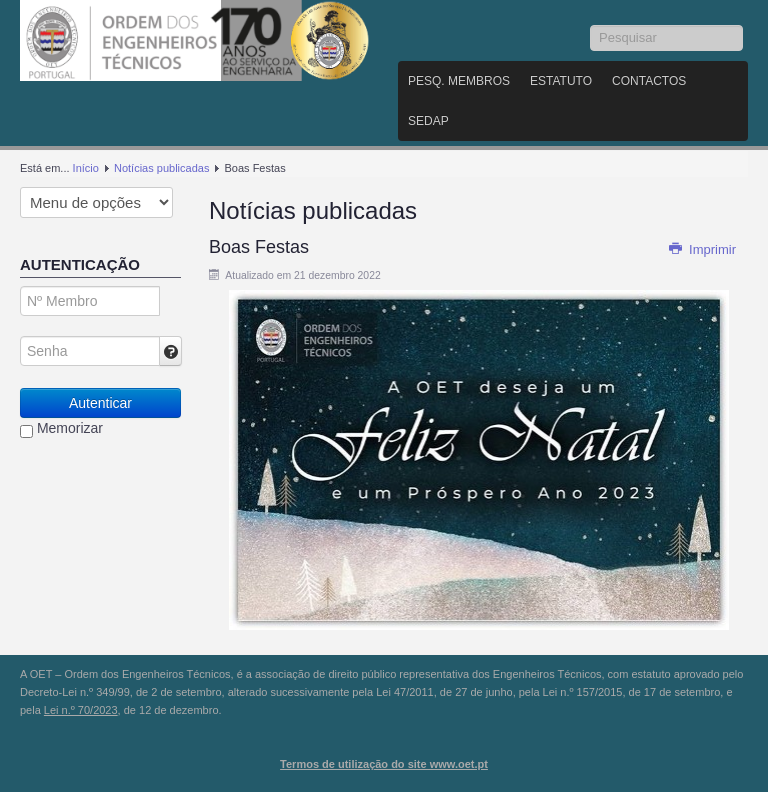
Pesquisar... (590, 25)
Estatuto (561, 81)
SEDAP (428, 121)
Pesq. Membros (459, 81)
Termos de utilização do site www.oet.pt (384, 764)
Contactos (649, 81)
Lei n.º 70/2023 (81, 710)
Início (86, 168)
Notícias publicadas (161, 168)
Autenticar (100, 403)
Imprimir (702, 249)
